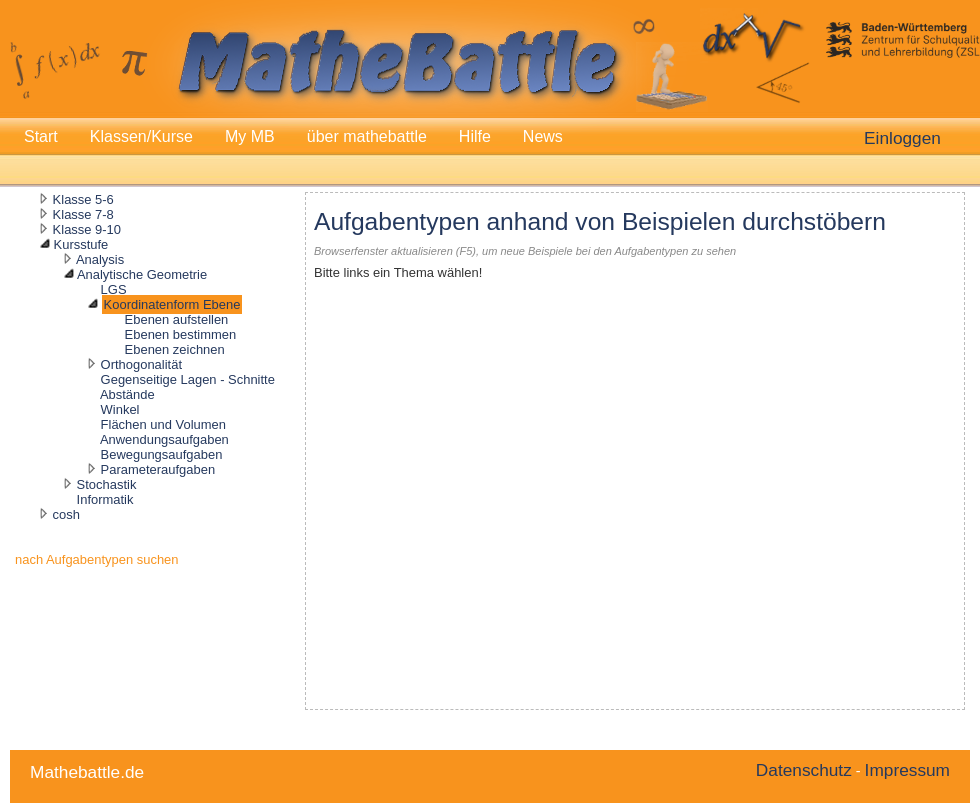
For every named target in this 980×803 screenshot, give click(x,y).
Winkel (120, 409)
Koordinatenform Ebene (172, 304)
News (543, 136)
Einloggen (902, 138)
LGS (114, 289)
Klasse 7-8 (83, 214)
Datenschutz (804, 770)
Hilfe (475, 136)
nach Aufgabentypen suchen (97, 559)
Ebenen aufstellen (177, 319)
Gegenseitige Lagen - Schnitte (188, 379)
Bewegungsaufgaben (162, 454)
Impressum (907, 770)
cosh (66, 514)
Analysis (100, 259)
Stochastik (107, 484)
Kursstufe (81, 244)
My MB (250, 136)
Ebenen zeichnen (175, 349)
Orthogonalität (141, 364)
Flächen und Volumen (163, 424)
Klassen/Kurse (141, 136)
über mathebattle (367, 136)
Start (41, 136)
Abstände (127, 394)
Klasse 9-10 (87, 229)
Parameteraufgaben (158, 469)
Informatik (105, 499)
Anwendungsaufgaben (164, 439)
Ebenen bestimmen (181, 334)
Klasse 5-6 (83, 199)
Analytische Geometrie (142, 274)
